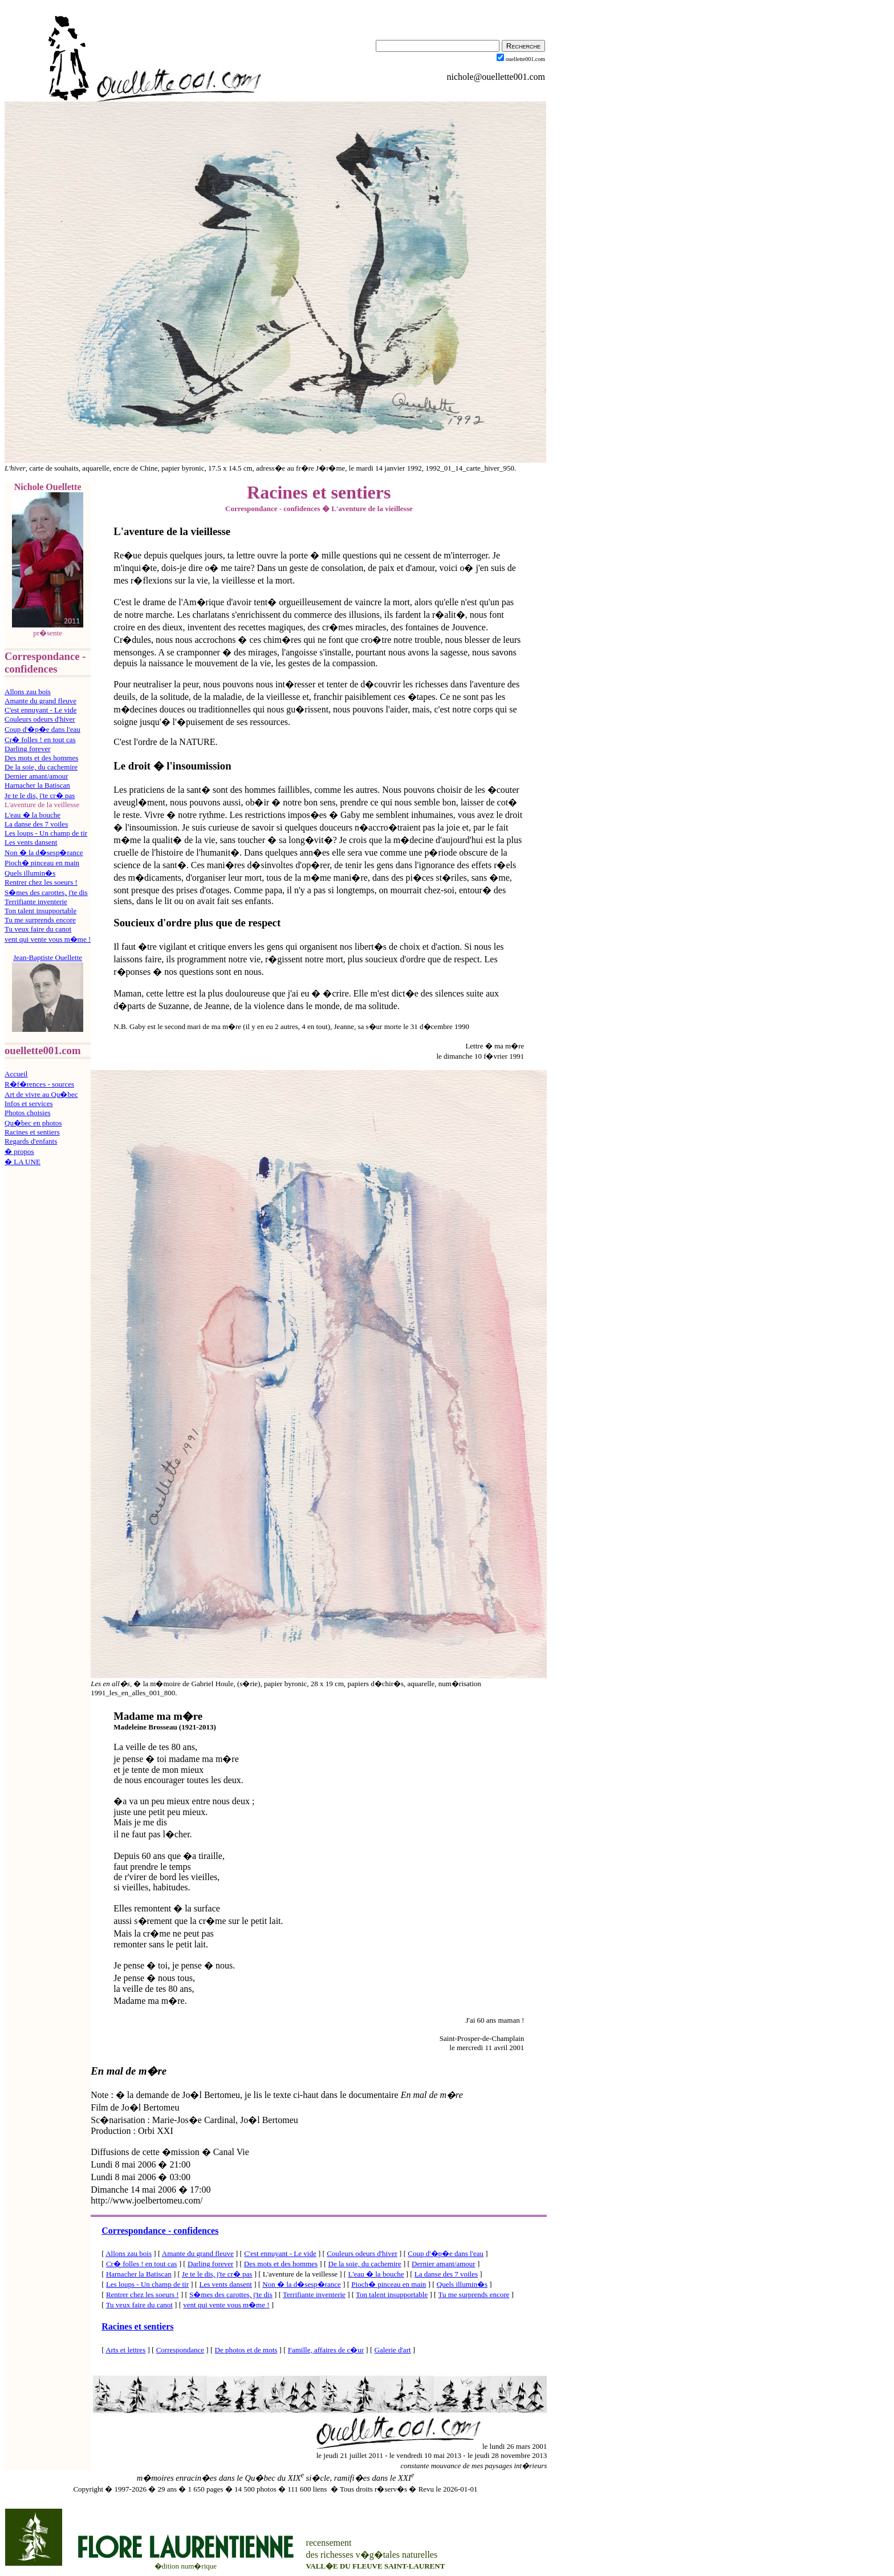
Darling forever (28, 748)
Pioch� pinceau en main (42, 862)
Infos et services (28, 1103)
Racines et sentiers (32, 1132)
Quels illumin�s (30, 873)
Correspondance (180, 2350)
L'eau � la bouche (32, 815)
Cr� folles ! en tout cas (40, 739)
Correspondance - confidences (159, 2230)
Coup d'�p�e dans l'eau (42, 729)
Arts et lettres (125, 2350)
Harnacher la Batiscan (37, 785)
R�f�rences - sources (39, 1084)
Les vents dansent (31, 842)
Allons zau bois (28, 691)
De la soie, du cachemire (41, 767)
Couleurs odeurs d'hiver (40, 719)
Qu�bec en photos (33, 1123)
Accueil (16, 1074)
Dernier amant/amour (36, 776)
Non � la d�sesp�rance (44, 852)
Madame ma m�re (157, 1716)
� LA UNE (22, 1161)
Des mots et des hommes (41, 758)
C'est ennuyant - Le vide (41, 710)
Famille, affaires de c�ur (326, 2350)
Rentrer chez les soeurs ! (41, 882)
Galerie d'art (393, 2350)
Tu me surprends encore (40, 920)
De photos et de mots (246, 2350)
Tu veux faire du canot (38, 929)
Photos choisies (28, 1112)
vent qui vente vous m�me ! (48, 939)
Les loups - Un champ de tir (46, 833)
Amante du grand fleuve (40, 700)
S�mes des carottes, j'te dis (46, 892)
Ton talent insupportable (40, 910)
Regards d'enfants (31, 1141)
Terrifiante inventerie (36, 901)
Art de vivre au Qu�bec (41, 1094)
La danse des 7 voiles (36, 824)
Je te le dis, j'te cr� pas (40, 795)
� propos (19, 1151)
